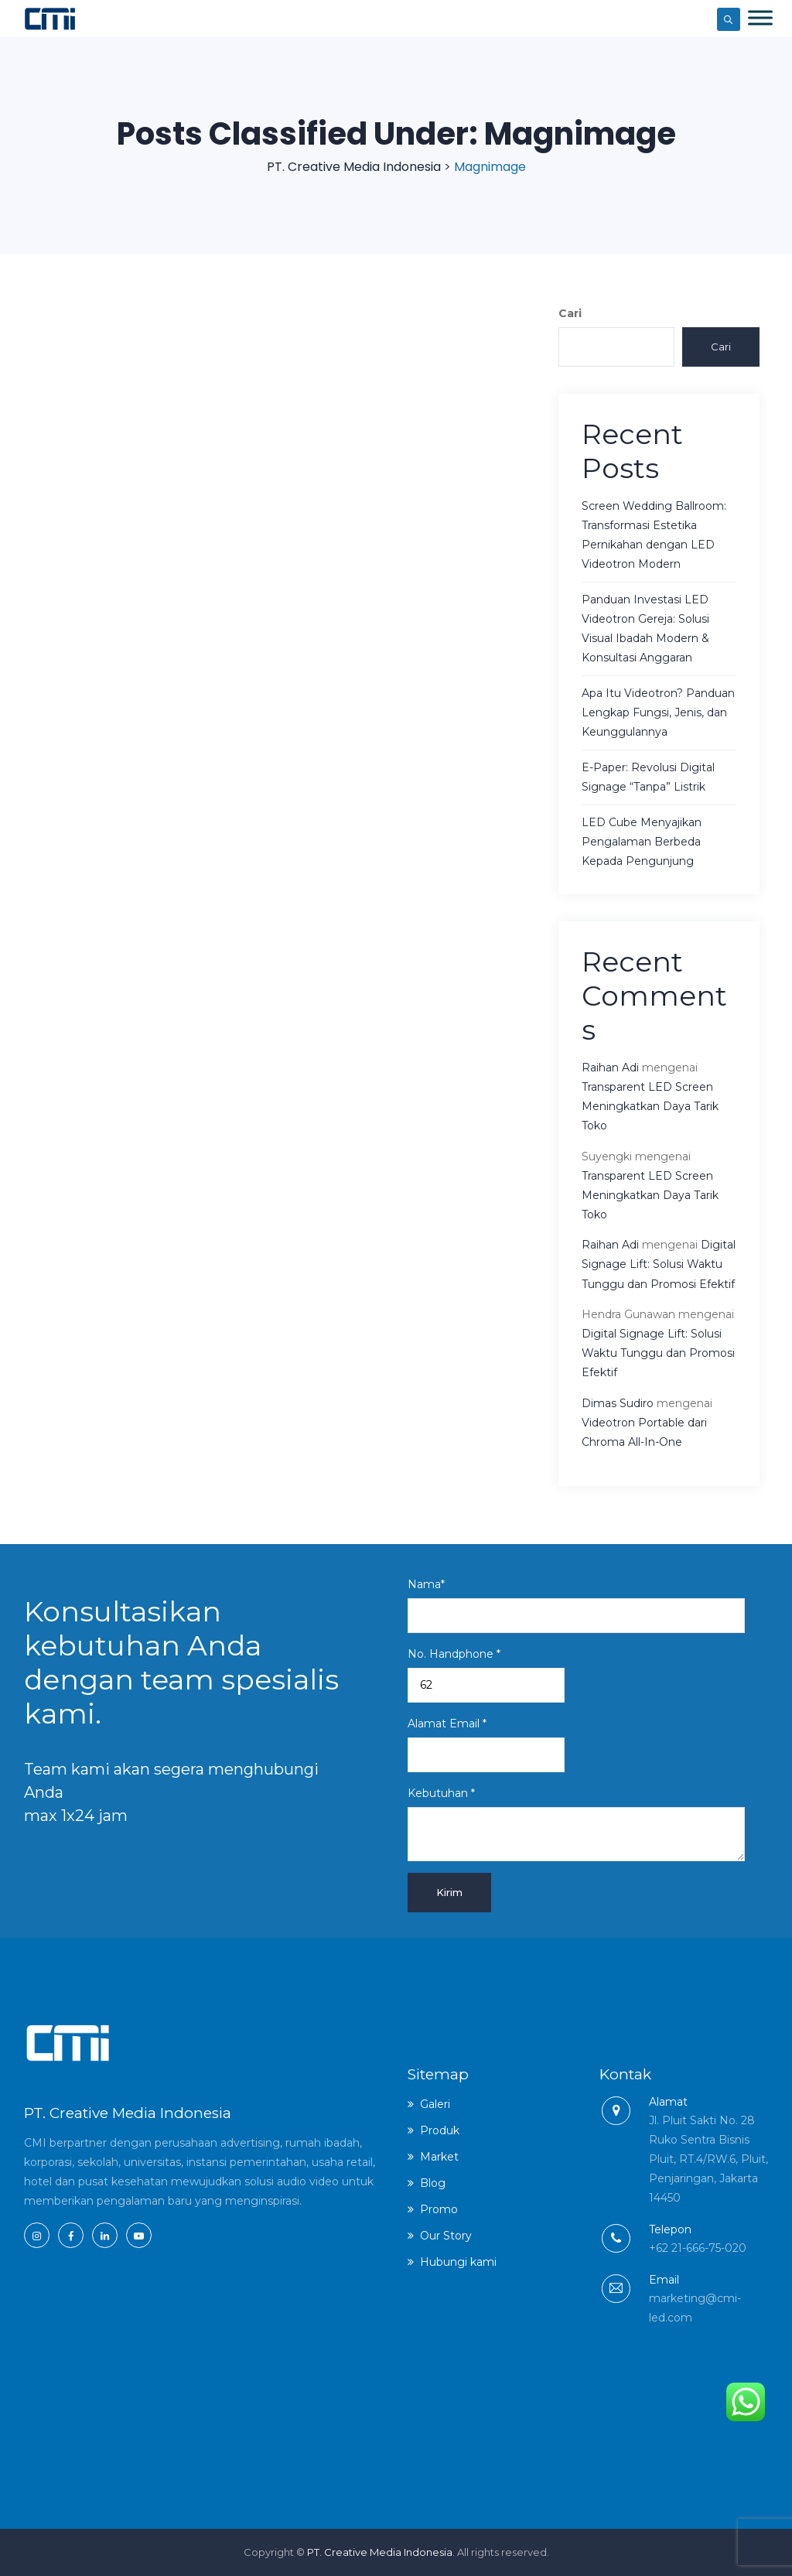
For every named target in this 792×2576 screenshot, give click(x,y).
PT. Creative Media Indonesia (379, 2552)
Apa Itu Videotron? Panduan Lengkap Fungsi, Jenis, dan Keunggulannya (658, 712)
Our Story (446, 2236)
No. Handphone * (486, 1675)
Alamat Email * (486, 1744)
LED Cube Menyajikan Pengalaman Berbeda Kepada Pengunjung (642, 841)
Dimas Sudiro (618, 1403)
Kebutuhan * (576, 1823)
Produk (439, 2130)
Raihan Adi (610, 1067)
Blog (433, 2183)
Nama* (576, 1605)
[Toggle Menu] (760, 17)
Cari (570, 313)
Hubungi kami (458, 2262)
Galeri (435, 2104)
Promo (439, 2209)
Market (439, 2157)
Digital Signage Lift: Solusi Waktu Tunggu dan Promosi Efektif (659, 1264)
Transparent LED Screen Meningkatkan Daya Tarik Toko (650, 1106)
